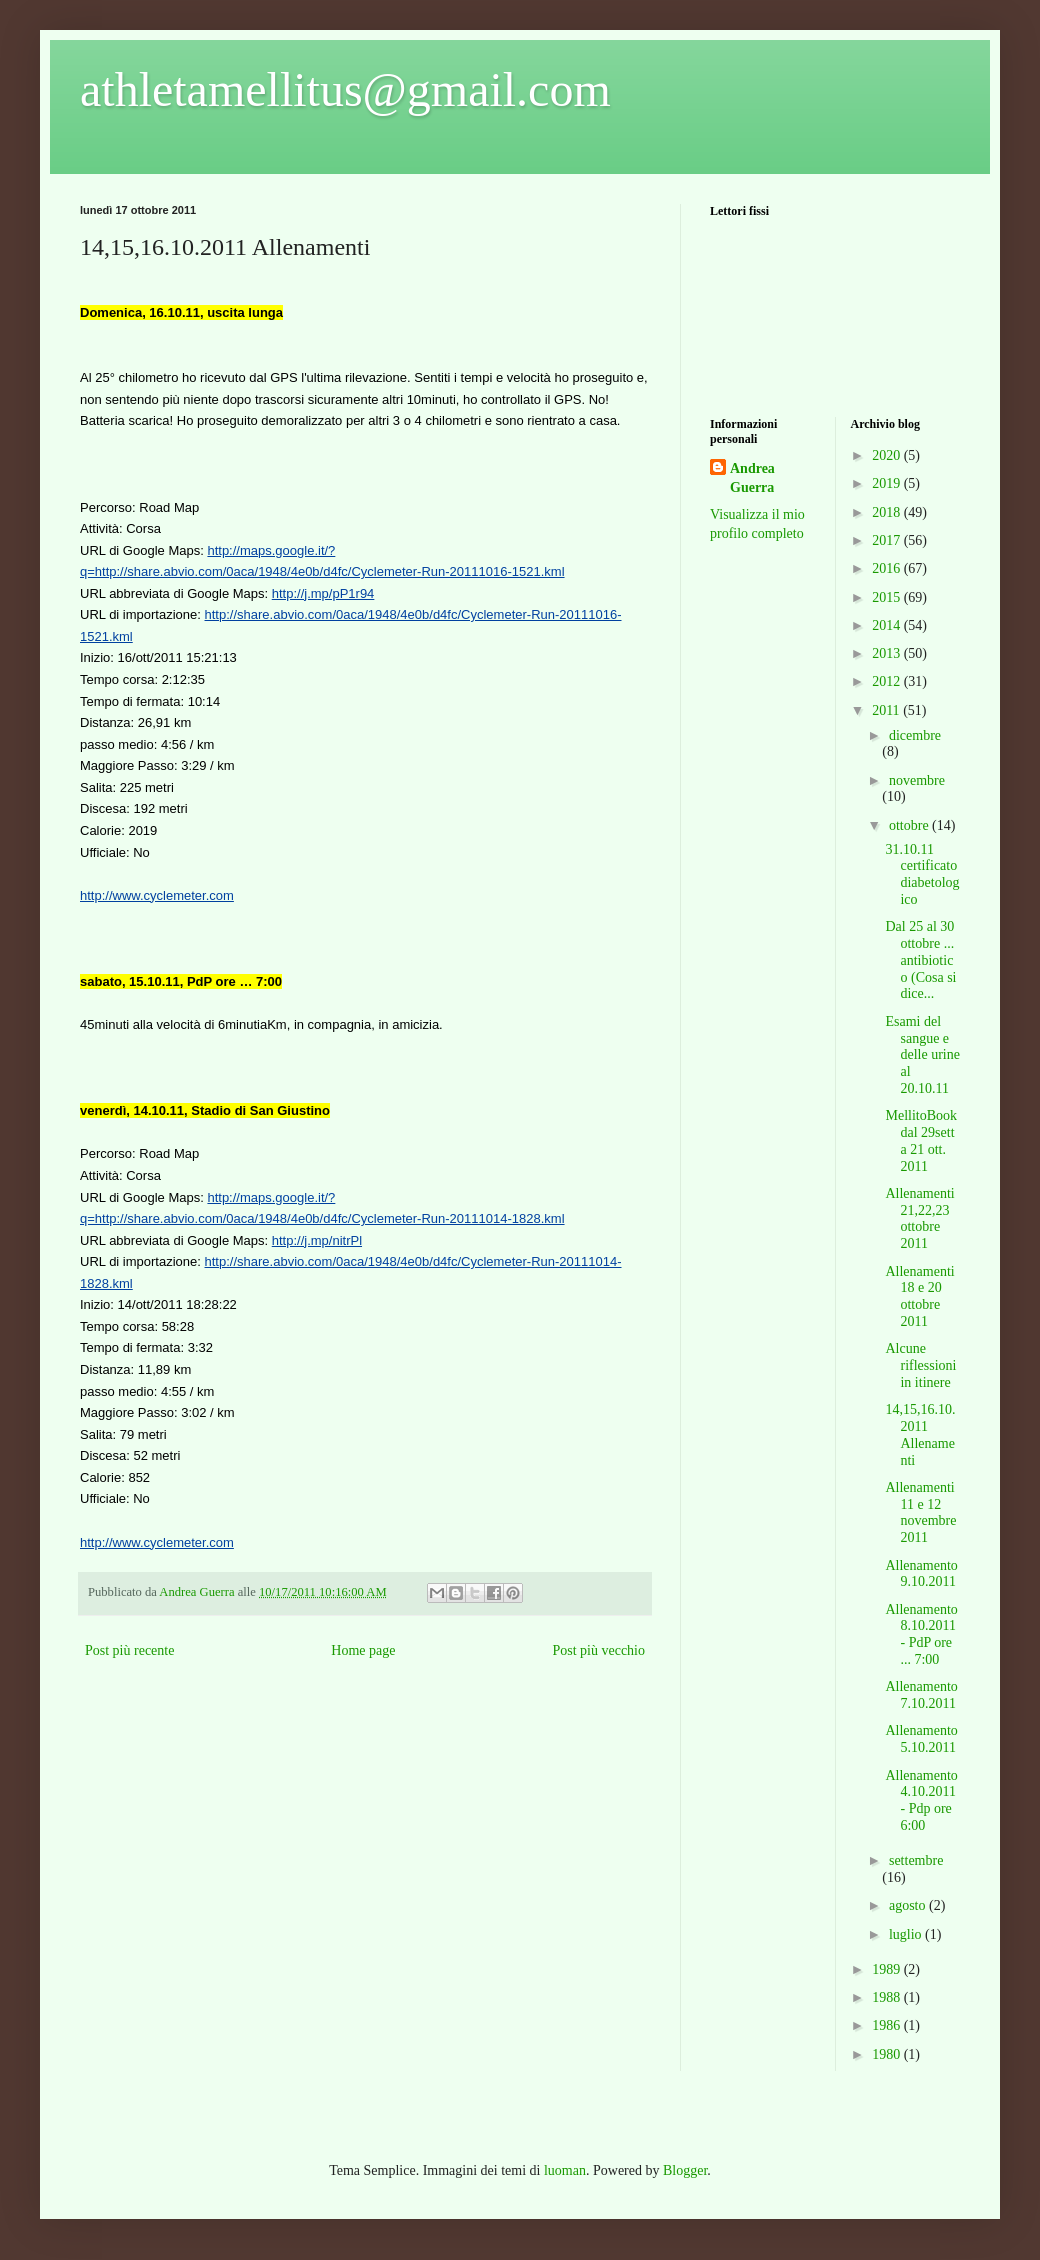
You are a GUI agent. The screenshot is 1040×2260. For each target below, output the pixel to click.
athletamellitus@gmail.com (345, 89)
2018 (888, 512)
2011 (887, 710)
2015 (888, 597)
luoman (565, 2170)
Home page (363, 1650)
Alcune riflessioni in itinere (920, 1365)
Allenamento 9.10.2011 (921, 1574)
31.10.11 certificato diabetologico (922, 874)
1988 (888, 1997)
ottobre (910, 825)
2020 (888, 455)
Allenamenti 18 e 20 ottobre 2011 (919, 1296)
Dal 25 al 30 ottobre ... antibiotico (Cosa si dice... (920, 960)
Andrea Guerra (752, 478)
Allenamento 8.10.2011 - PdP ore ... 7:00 (921, 1634)
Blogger (685, 2170)
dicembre (915, 735)
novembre (917, 780)
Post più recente (129, 1650)
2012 (888, 681)
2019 (888, 483)
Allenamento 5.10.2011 (921, 1739)
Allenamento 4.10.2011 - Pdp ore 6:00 (921, 1800)
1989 (888, 1969)
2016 (888, 568)
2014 (888, 625)
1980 (888, 2054)
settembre (916, 1860)
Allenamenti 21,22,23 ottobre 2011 (919, 1218)
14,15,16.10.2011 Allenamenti (920, 1434)
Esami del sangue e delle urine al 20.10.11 (922, 1055)
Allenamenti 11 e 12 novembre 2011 (920, 1512)
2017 (888, 540)
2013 (888, 653)
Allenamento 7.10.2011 (921, 1695)
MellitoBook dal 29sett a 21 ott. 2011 (921, 1140)
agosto (909, 1905)
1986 (888, 2025)
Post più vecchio (598, 1650)
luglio (907, 1934)
